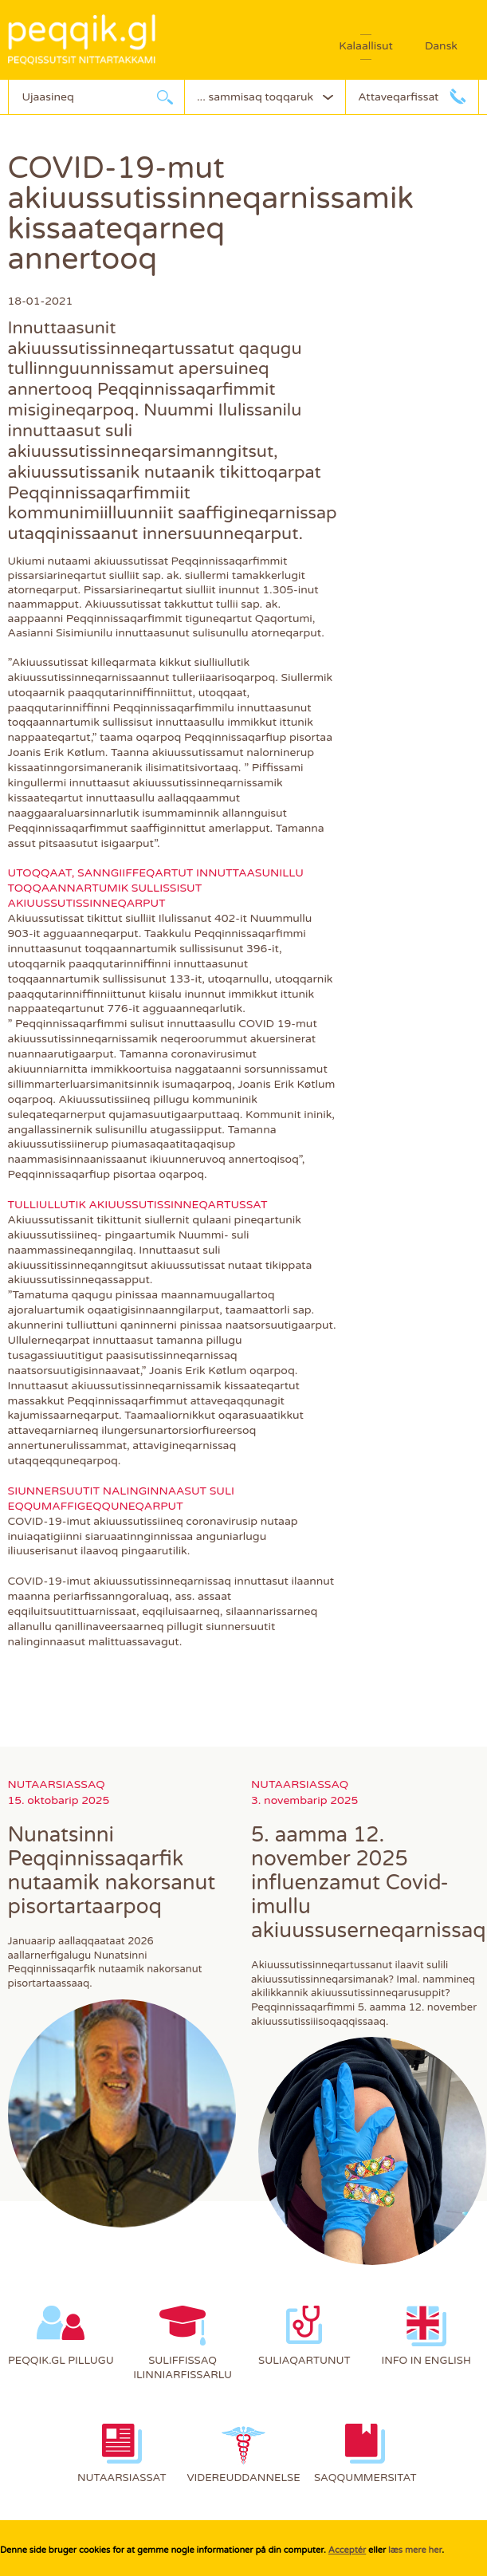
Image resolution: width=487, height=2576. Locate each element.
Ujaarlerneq (165, 97)
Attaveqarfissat (398, 97)
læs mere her (415, 2550)
